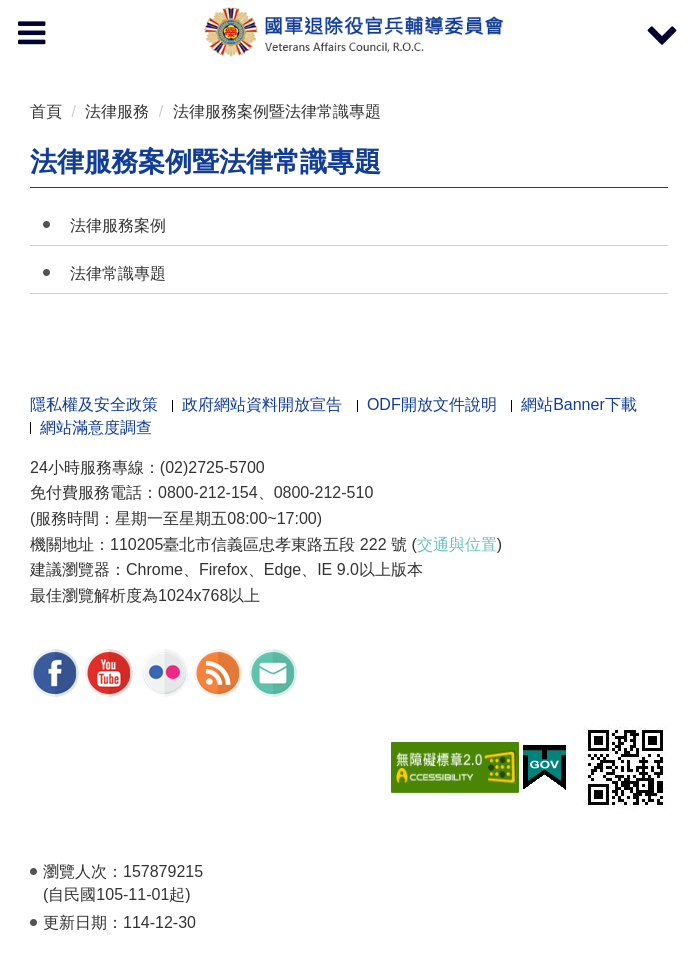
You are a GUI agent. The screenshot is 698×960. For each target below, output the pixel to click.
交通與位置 (457, 544)
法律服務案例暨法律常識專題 (277, 111)
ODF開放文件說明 (432, 404)
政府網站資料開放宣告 (262, 404)
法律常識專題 (118, 273)
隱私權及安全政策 (94, 404)
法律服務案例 (118, 225)
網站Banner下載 (579, 404)
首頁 (46, 111)
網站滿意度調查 (96, 427)
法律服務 (117, 111)
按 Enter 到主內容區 (90, 13)
